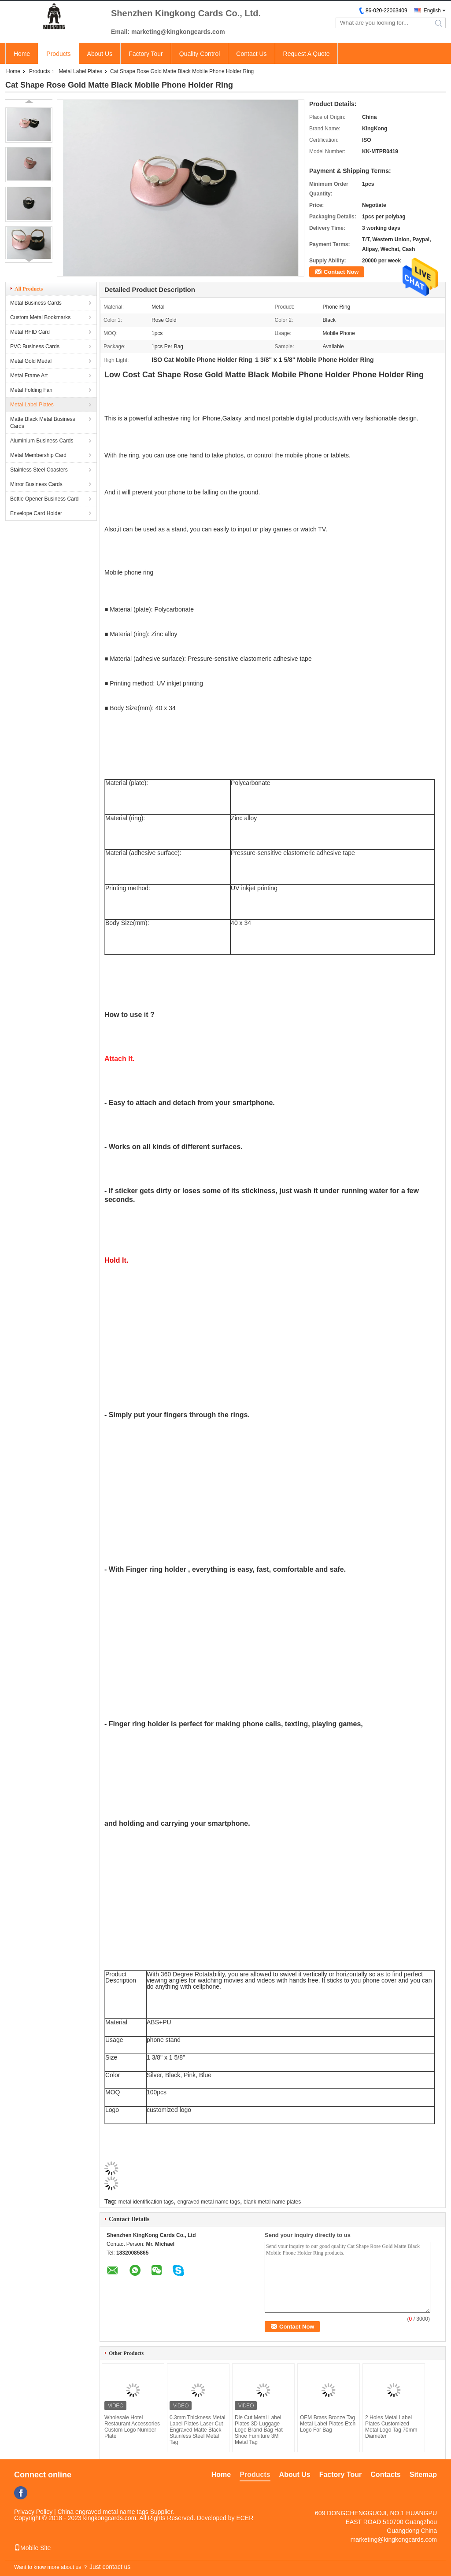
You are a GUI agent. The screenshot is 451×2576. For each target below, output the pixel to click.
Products (58, 53)
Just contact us (109, 2566)
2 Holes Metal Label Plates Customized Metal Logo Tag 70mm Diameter (391, 2426)
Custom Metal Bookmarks (40, 317)
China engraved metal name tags (103, 2511)
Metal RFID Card (30, 332)
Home (22, 53)
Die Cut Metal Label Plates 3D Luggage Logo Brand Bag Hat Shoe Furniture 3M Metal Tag (259, 2429)
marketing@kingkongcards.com (394, 2539)
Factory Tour (146, 53)
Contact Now (341, 272)
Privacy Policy (33, 2511)
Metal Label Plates (80, 71)
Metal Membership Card (38, 455)
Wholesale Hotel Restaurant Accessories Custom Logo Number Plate (132, 2426)
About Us (100, 53)
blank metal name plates (272, 2202)
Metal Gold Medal (31, 361)
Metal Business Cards (36, 303)
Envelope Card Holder (36, 513)
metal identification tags (146, 2202)
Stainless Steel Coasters (39, 470)
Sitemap (423, 2474)
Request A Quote (306, 53)
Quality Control (199, 53)
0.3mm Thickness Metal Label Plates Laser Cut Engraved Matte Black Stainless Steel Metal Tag (198, 2429)
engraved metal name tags (208, 2202)
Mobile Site (32, 2547)
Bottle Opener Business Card (44, 499)
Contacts (385, 2474)
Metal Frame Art (29, 375)
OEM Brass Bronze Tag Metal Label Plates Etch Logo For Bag (327, 2423)
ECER (244, 2517)
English (432, 10)
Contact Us (251, 53)
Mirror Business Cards (36, 484)
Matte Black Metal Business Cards (42, 422)
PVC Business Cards (34, 346)
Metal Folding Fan (31, 390)
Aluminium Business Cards (41, 441)
